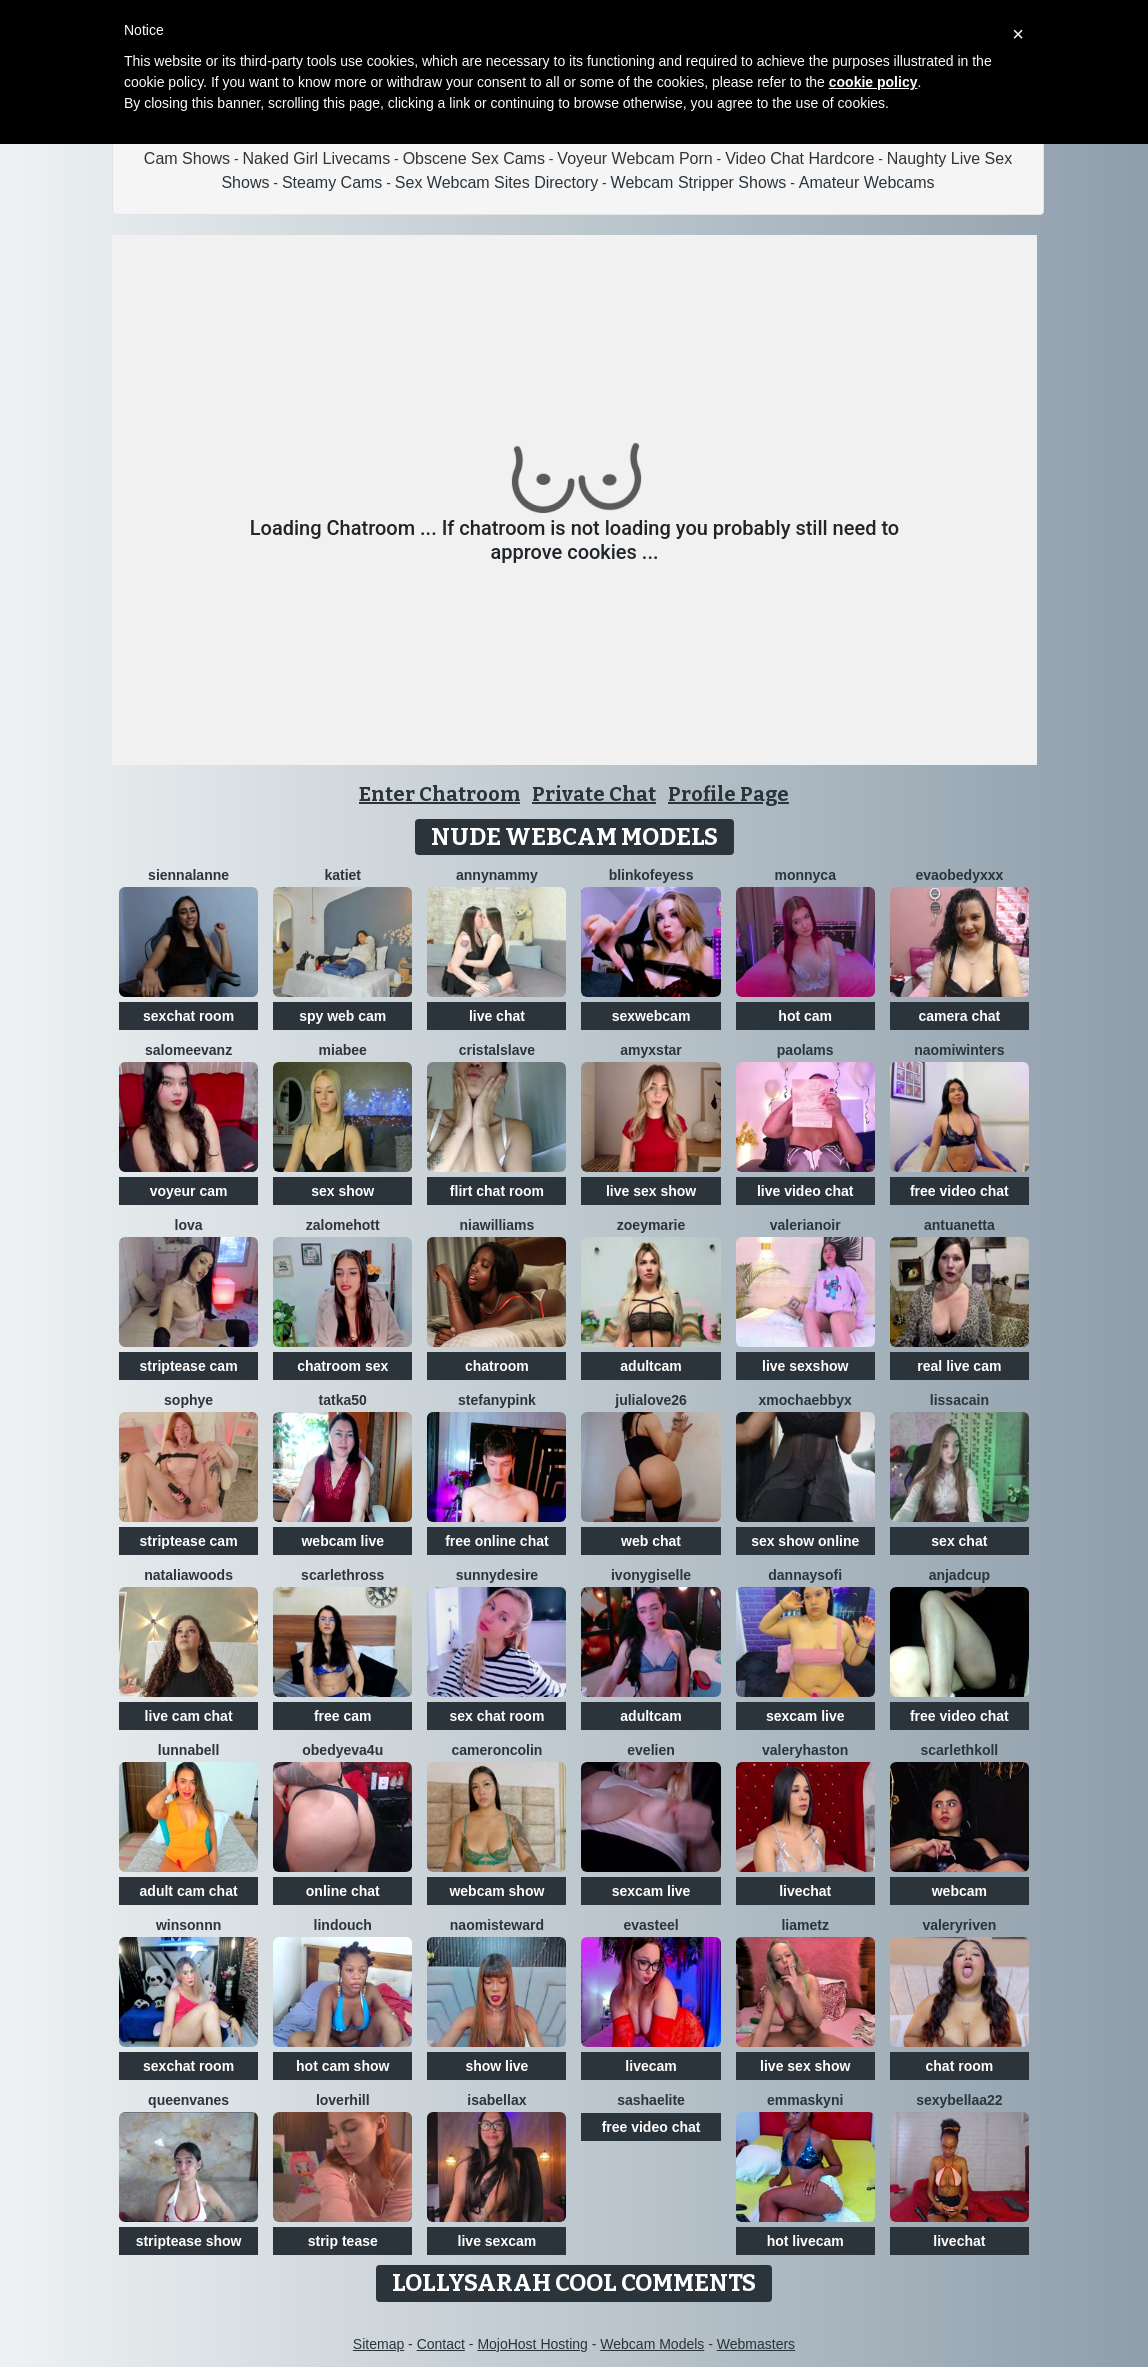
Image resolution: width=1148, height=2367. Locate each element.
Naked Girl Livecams (317, 158)
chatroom (497, 1366)
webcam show (496, 1891)
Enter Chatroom (439, 794)
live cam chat (189, 1716)
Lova (189, 1225)
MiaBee (343, 1050)
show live (496, 2066)
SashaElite (651, 2100)
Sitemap (378, 2344)
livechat (805, 1891)
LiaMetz (804, 1925)
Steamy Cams (332, 182)
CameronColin (496, 1750)
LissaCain (959, 1400)
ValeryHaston (805, 1750)
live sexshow (805, 1366)
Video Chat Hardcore (799, 158)
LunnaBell (188, 1750)
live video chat (805, 1191)
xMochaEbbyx (805, 1400)
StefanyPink (497, 1400)
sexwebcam (651, 1016)
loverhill (343, 2100)
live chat (497, 1016)
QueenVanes (188, 2100)
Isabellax (496, 2100)
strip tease (343, 2241)
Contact (441, 2344)
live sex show (651, 1191)
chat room (960, 2066)
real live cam (959, 1366)
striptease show (189, 2241)
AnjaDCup (959, 1575)
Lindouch (343, 1925)
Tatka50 (343, 1400)
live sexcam (497, 2241)
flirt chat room (497, 1191)
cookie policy (873, 82)
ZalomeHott (343, 1225)
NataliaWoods (188, 1575)
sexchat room (188, 1016)
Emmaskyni (805, 2100)
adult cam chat (189, 1891)
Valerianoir (805, 1225)
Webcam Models (652, 2344)
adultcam (650, 1366)
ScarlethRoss (342, 1575)
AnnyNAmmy (497, 875)
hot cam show (342, 2066)
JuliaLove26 (651, 1400)
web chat (651, 1541)
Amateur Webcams (867, 182)
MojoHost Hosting (532, 2344)
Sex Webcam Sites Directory (496, 182)
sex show (342, 1191)
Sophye (188, 1400)
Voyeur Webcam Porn (634, 158)
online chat (343, 1891)
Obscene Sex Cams (474, 158)
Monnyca (804, 875)
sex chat (959, 1541)
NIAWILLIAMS (497, 1225)
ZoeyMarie (651, 1225)
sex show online (805, 1541)
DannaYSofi (805, 1575)
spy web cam (342, 1016)
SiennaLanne (188, 875)
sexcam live (805, 1716)
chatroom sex (342, 1366)
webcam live (342, 1541)
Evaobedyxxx (959, 875)
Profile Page (728, 794)
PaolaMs (805, 1050)
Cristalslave (497, 1050)
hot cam (805, 1016)
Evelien (650, 1750)
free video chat (959, 1191)
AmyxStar (651, 1050)
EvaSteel (650, 1925)
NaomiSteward (497, 1925)
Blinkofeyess (651, 875)
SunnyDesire (497, 1575)
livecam (650, 2066)
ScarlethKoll (959, 1750)
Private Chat (594, 794)
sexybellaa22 (959, 2100)
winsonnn (188, 1925)
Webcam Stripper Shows (699, 182)
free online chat (496, 1541)
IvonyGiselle (651, 1575)
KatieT (342, 875)
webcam (959, 1891)
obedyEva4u (342, 1750)
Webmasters (756, 2344)
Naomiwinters (959, 1050)
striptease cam (189, 1366)
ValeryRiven (959, 1925)
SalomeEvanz (188, 1050)
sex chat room (496, 1716)
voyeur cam (189, 1191)
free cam (343, 1716)
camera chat (960, 1016)
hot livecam (805, 2241)
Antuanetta (959, 1225)
